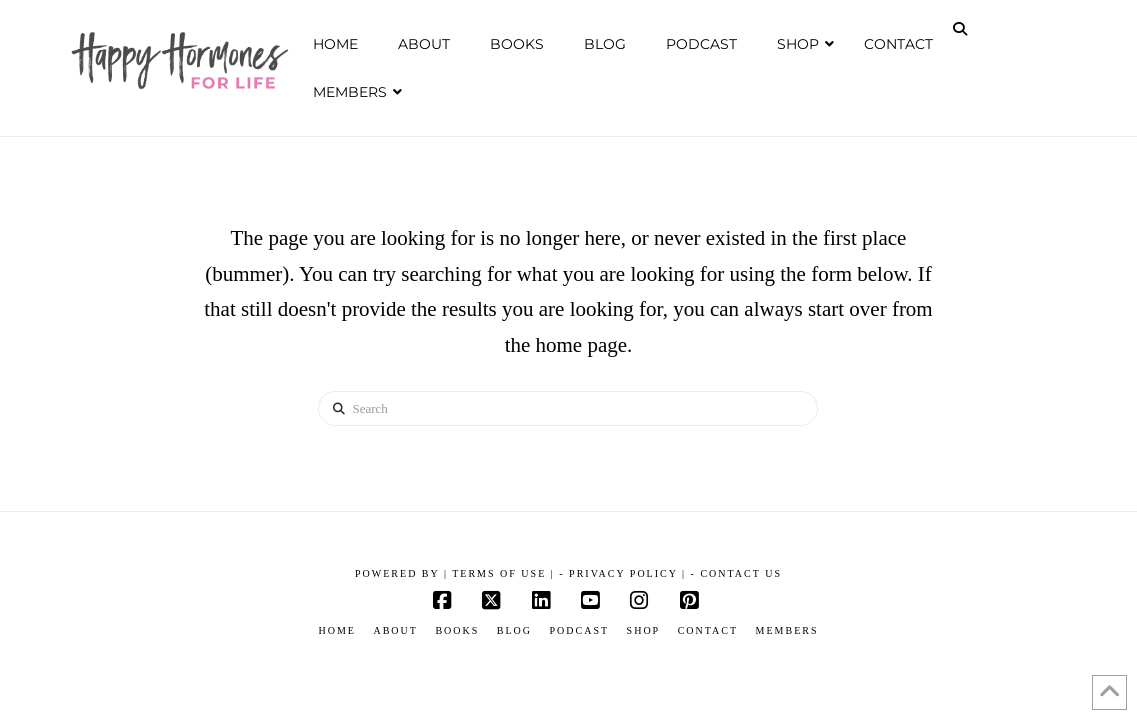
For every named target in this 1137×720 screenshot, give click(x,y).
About (395, 630)
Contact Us (741, 573)
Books (457, 630)
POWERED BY (399, 573)
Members (787, 630)
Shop (644, 630)
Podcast (580, 630)
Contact (708, 630)
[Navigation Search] (962, 29)
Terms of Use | (503, 573)
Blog (514, 630)
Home (336, 630)
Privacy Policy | (627, 573)
